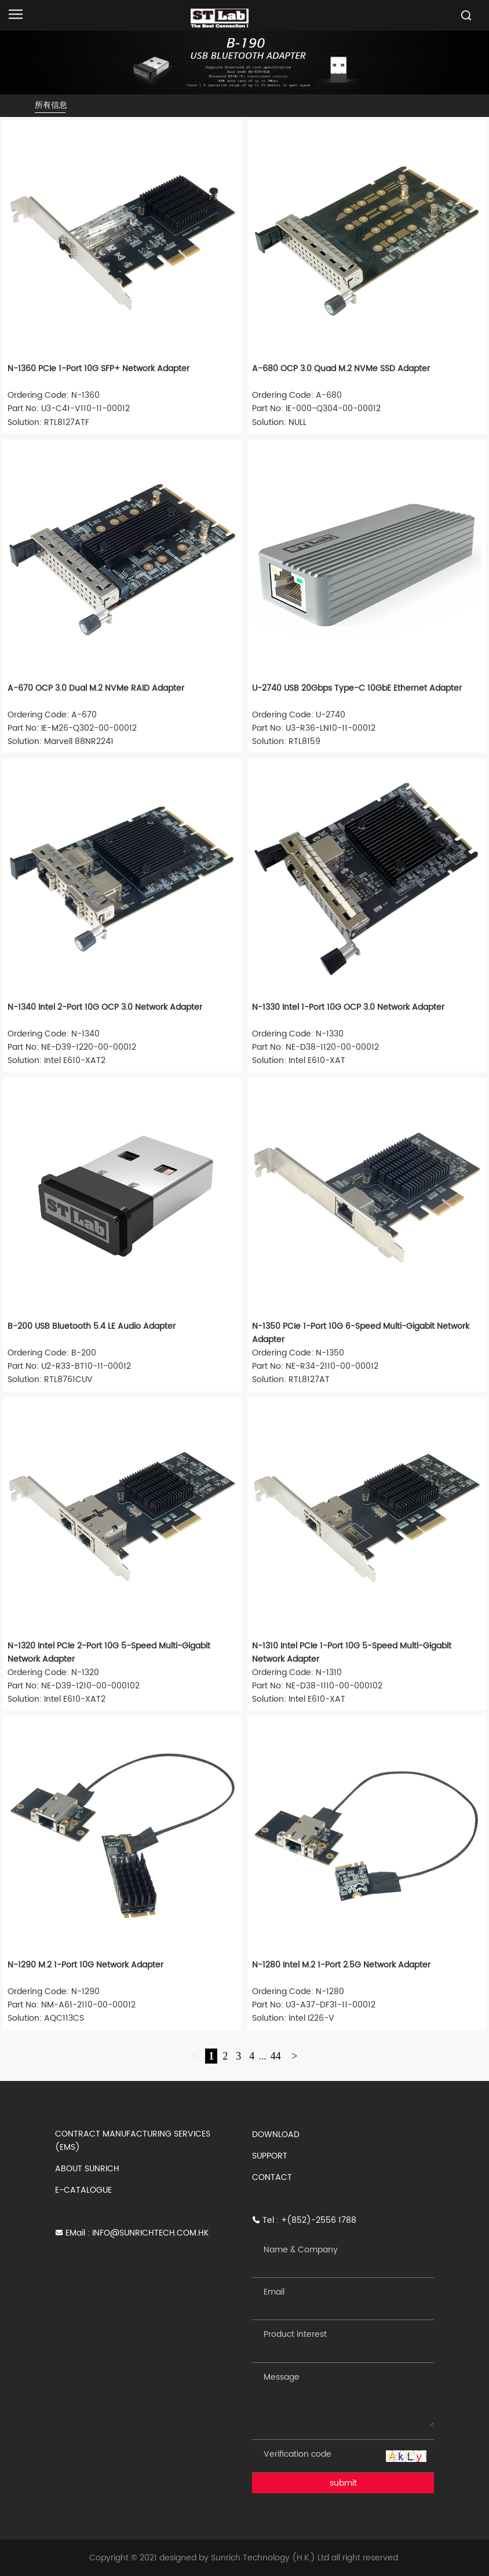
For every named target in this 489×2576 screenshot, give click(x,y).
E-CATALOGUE (83, 2190)
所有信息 (51, 105)
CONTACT (272, 2177)
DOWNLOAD (276, 2134)
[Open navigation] (16, 14)
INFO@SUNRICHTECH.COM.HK (150, 2233)
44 (276, 2056)
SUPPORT (269, 2156)
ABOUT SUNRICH (87, 2168)
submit (343, 2483)
